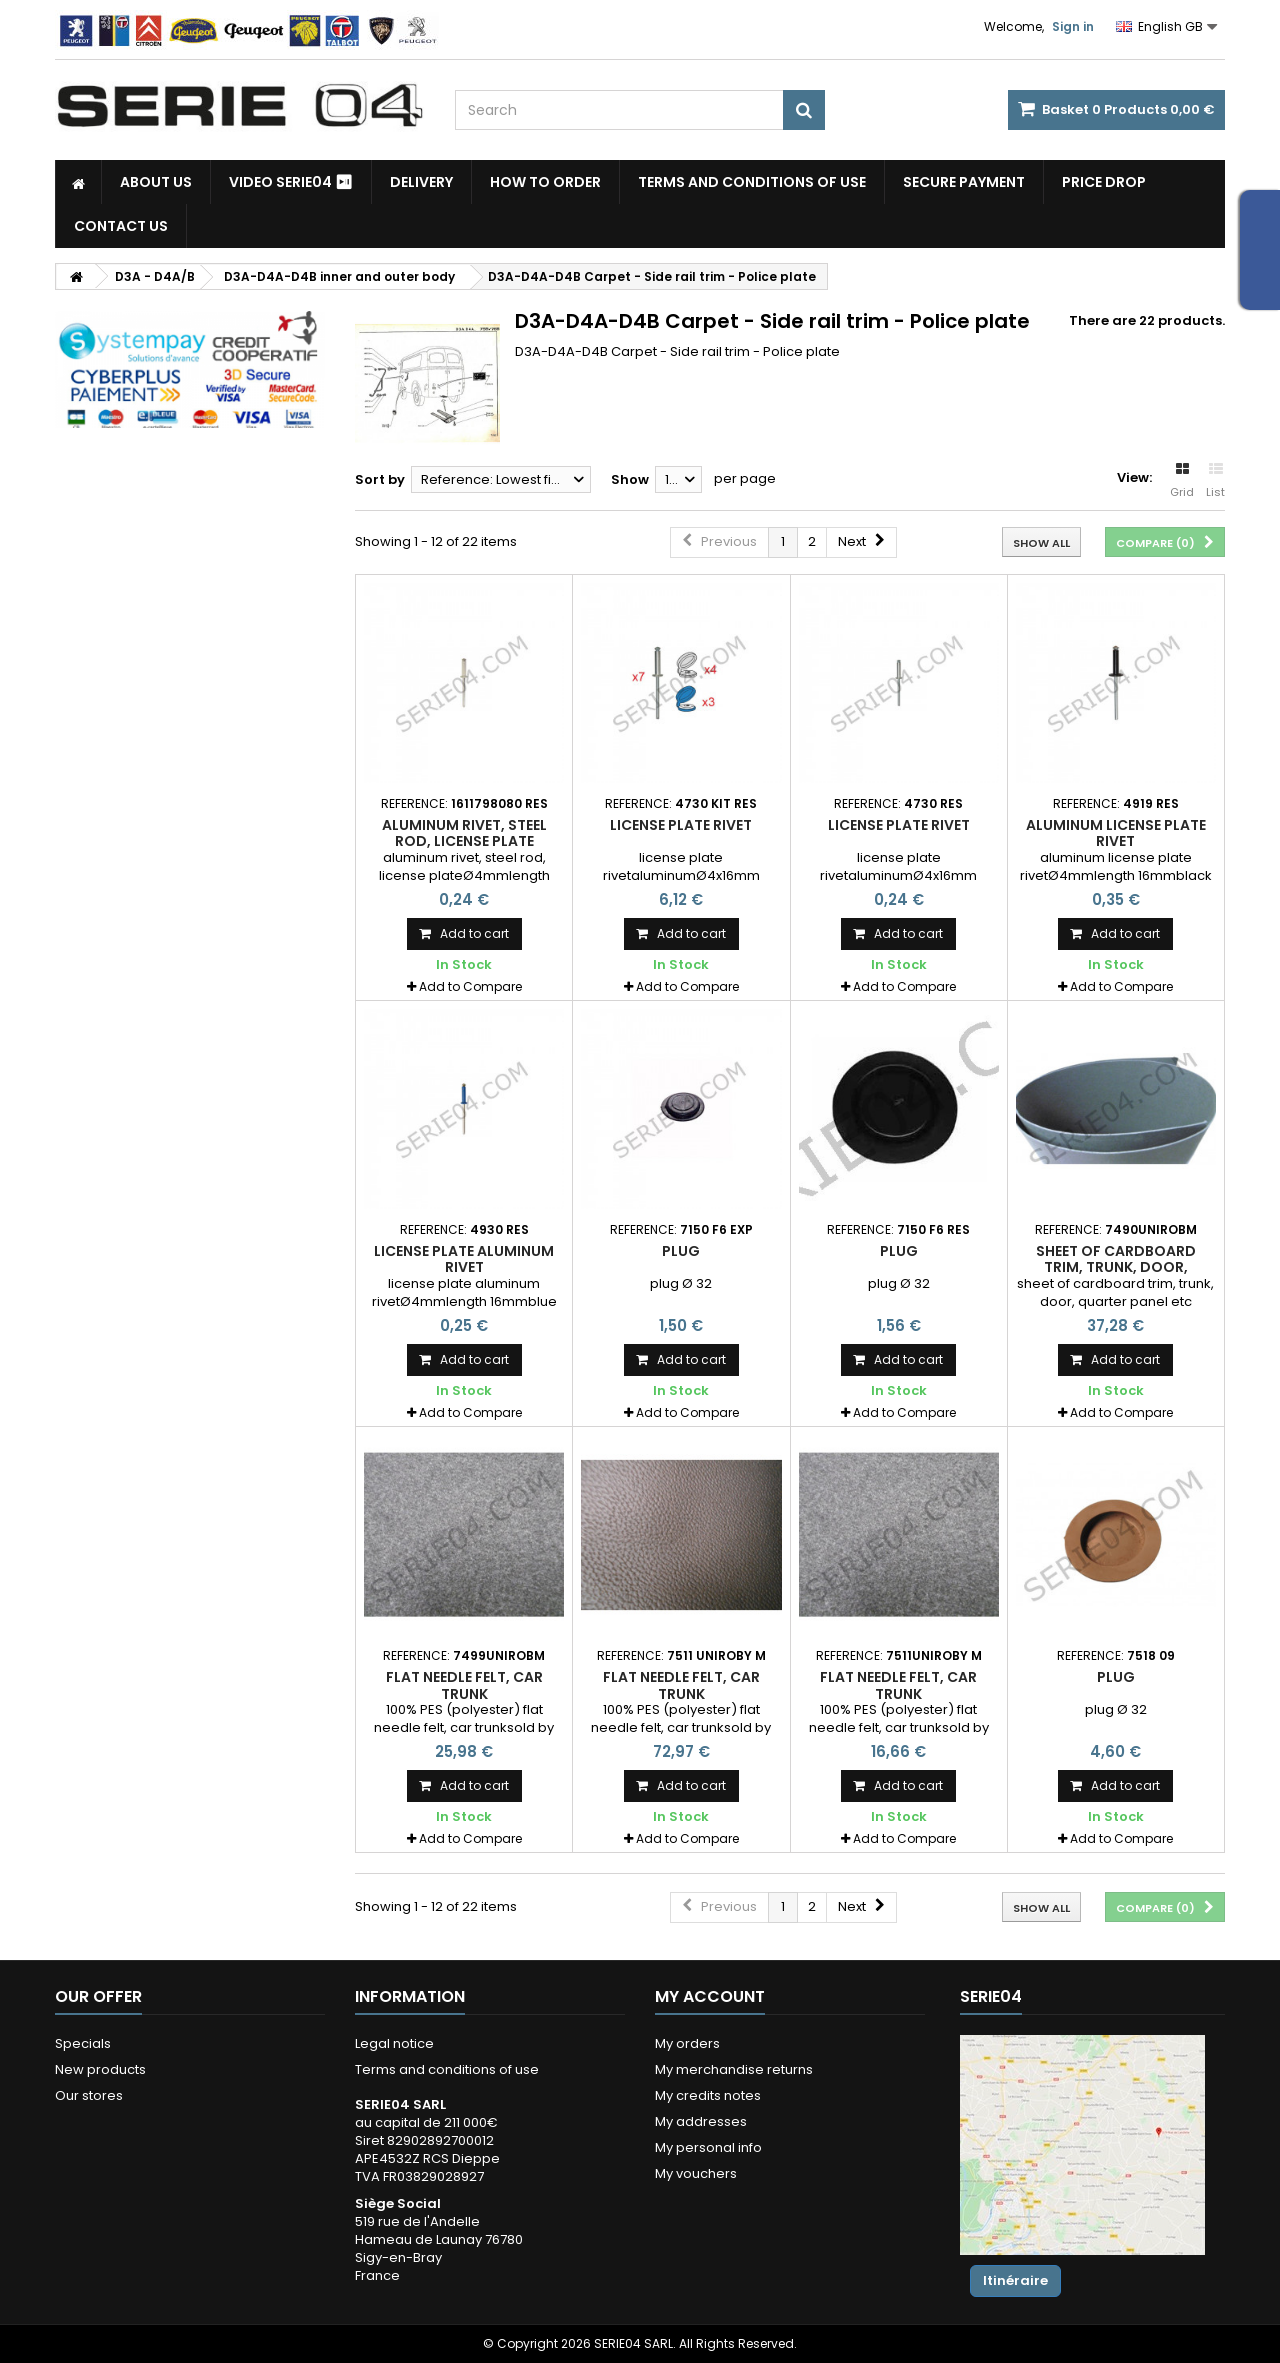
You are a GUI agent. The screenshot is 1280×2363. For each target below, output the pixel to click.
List (1215, 481)
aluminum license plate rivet (1116, 833)
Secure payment (964, 182)
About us (156, 182)
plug (681, 1251)
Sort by (380, 479)
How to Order (545, 182)
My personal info (708, 2147)
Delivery (421, 182)
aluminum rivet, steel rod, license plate (464, 833)
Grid (1182, 481)
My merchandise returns (734, 2069)
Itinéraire (1015, 2280)
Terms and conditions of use (752, 182)
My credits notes (708, 2095)
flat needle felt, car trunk (464, 1685)
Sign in (1073, 26)
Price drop (1104, 182)
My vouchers (696, 2173)
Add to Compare (470, 986)
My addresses (701, 2121)
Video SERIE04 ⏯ (291, 182)
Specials (83, 2043)
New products (100, 2069)
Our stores (89, 2095)
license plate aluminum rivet (464, 1259)
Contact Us (121, 226)
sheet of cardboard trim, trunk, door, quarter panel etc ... (1116, 1267)
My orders (687, 2043)
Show (630, 479)
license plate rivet (681, 825)
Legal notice (394, 2043)
